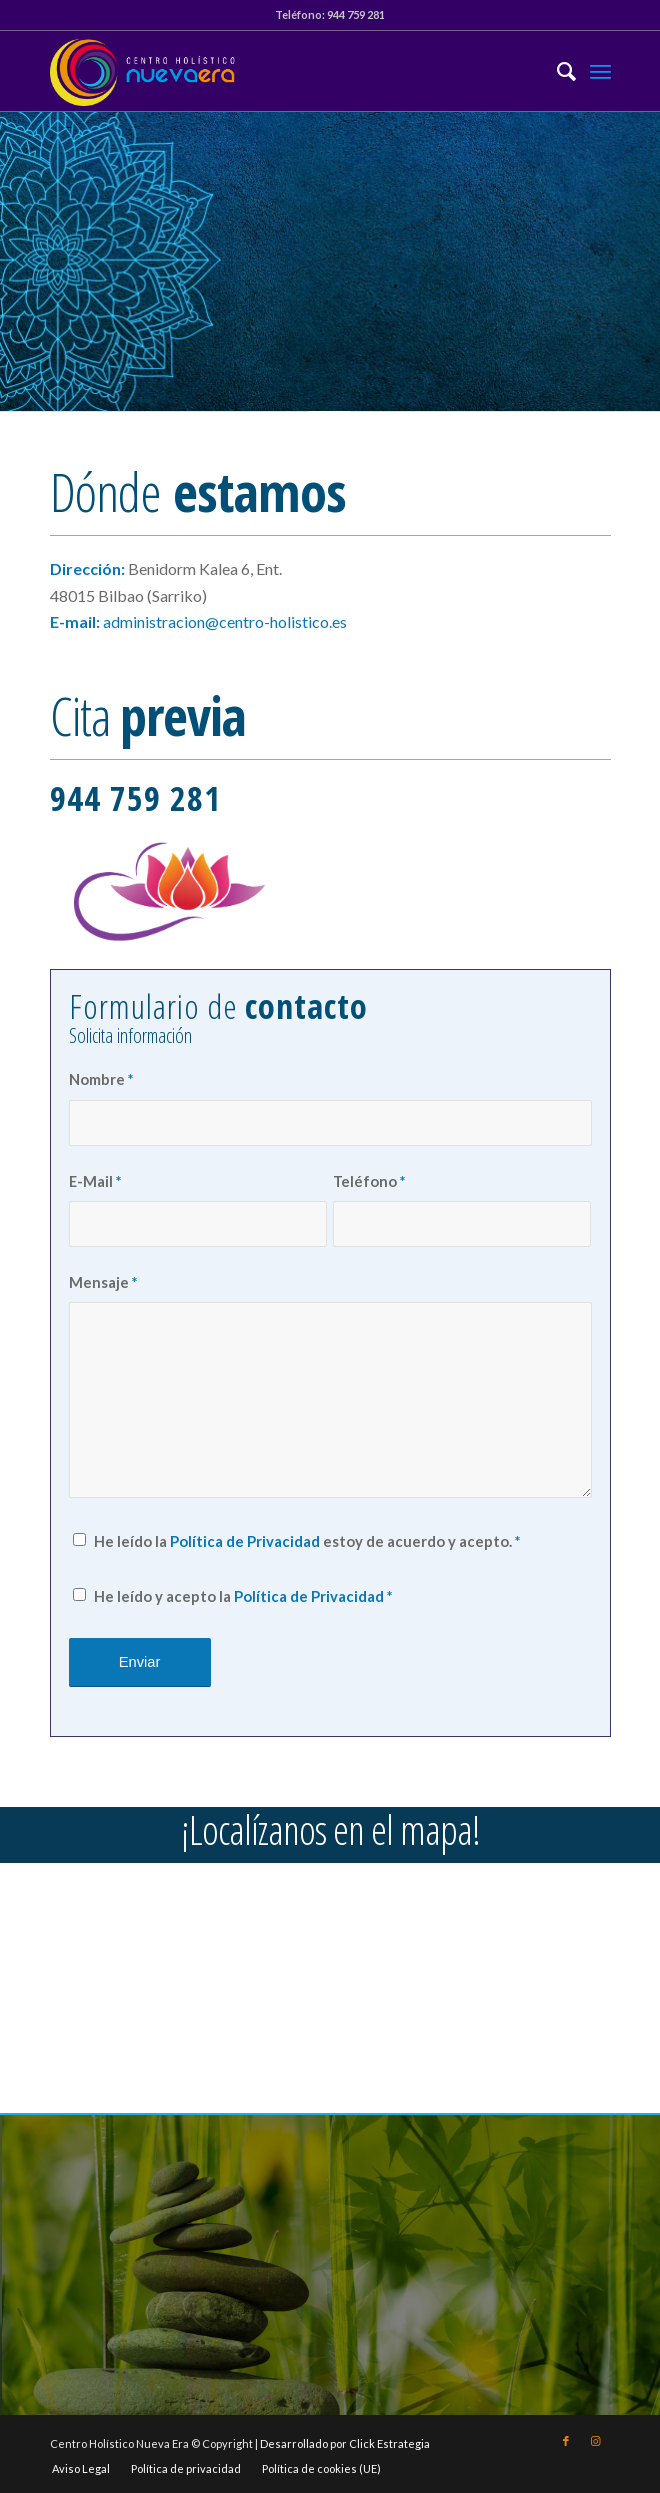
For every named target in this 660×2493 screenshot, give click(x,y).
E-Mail (95, 1181)
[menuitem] (556, 71)
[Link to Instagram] (596, 2441)
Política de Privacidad (245, 1541)
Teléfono (369, 1181)
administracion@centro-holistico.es (225, 621)
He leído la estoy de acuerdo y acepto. (307, 1541)
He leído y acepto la (243, 1596)
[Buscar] (556, 71)
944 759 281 (356, 14)
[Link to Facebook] (566, 2441)
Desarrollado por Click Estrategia (345, 2443)
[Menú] (600, 71)
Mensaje (103, 1282)
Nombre (101, 1079)
